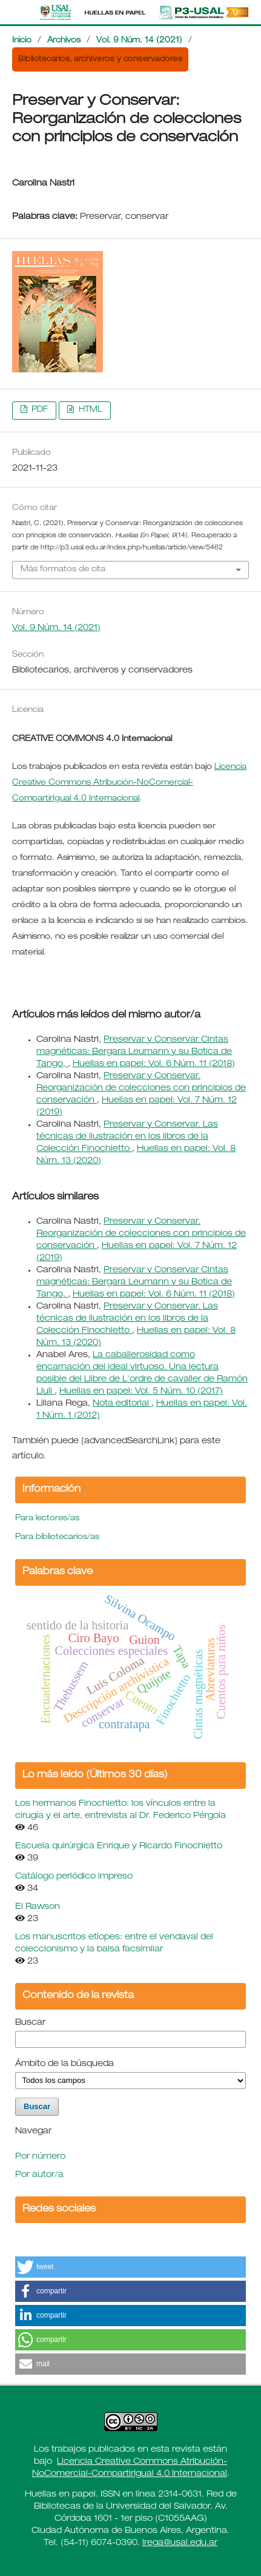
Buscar (30, 2023)
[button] (130, 2267)
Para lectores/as (47, 1519)
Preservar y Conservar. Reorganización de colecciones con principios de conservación (141, 1088)
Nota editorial (122, 1404)
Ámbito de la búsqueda (64, 2064)
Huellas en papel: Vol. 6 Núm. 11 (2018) (154, 1064)
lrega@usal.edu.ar (179, 2543)
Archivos (64, 41)
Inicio (21, 41)
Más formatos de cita (63, 570)
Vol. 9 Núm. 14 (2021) (139, 41)
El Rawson (37, 1907)
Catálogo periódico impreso (74, 1877)
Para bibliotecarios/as (57, 1537)
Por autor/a (39, 2175)
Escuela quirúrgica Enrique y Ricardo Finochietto (118, 1846)
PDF (38, 410)
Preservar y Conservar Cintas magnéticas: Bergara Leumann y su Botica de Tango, (134, 1052)
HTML (89, 410)
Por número (40, 2157)
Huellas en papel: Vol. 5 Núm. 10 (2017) (141, 1391)
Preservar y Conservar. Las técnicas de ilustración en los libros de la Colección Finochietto (127, 1137)
